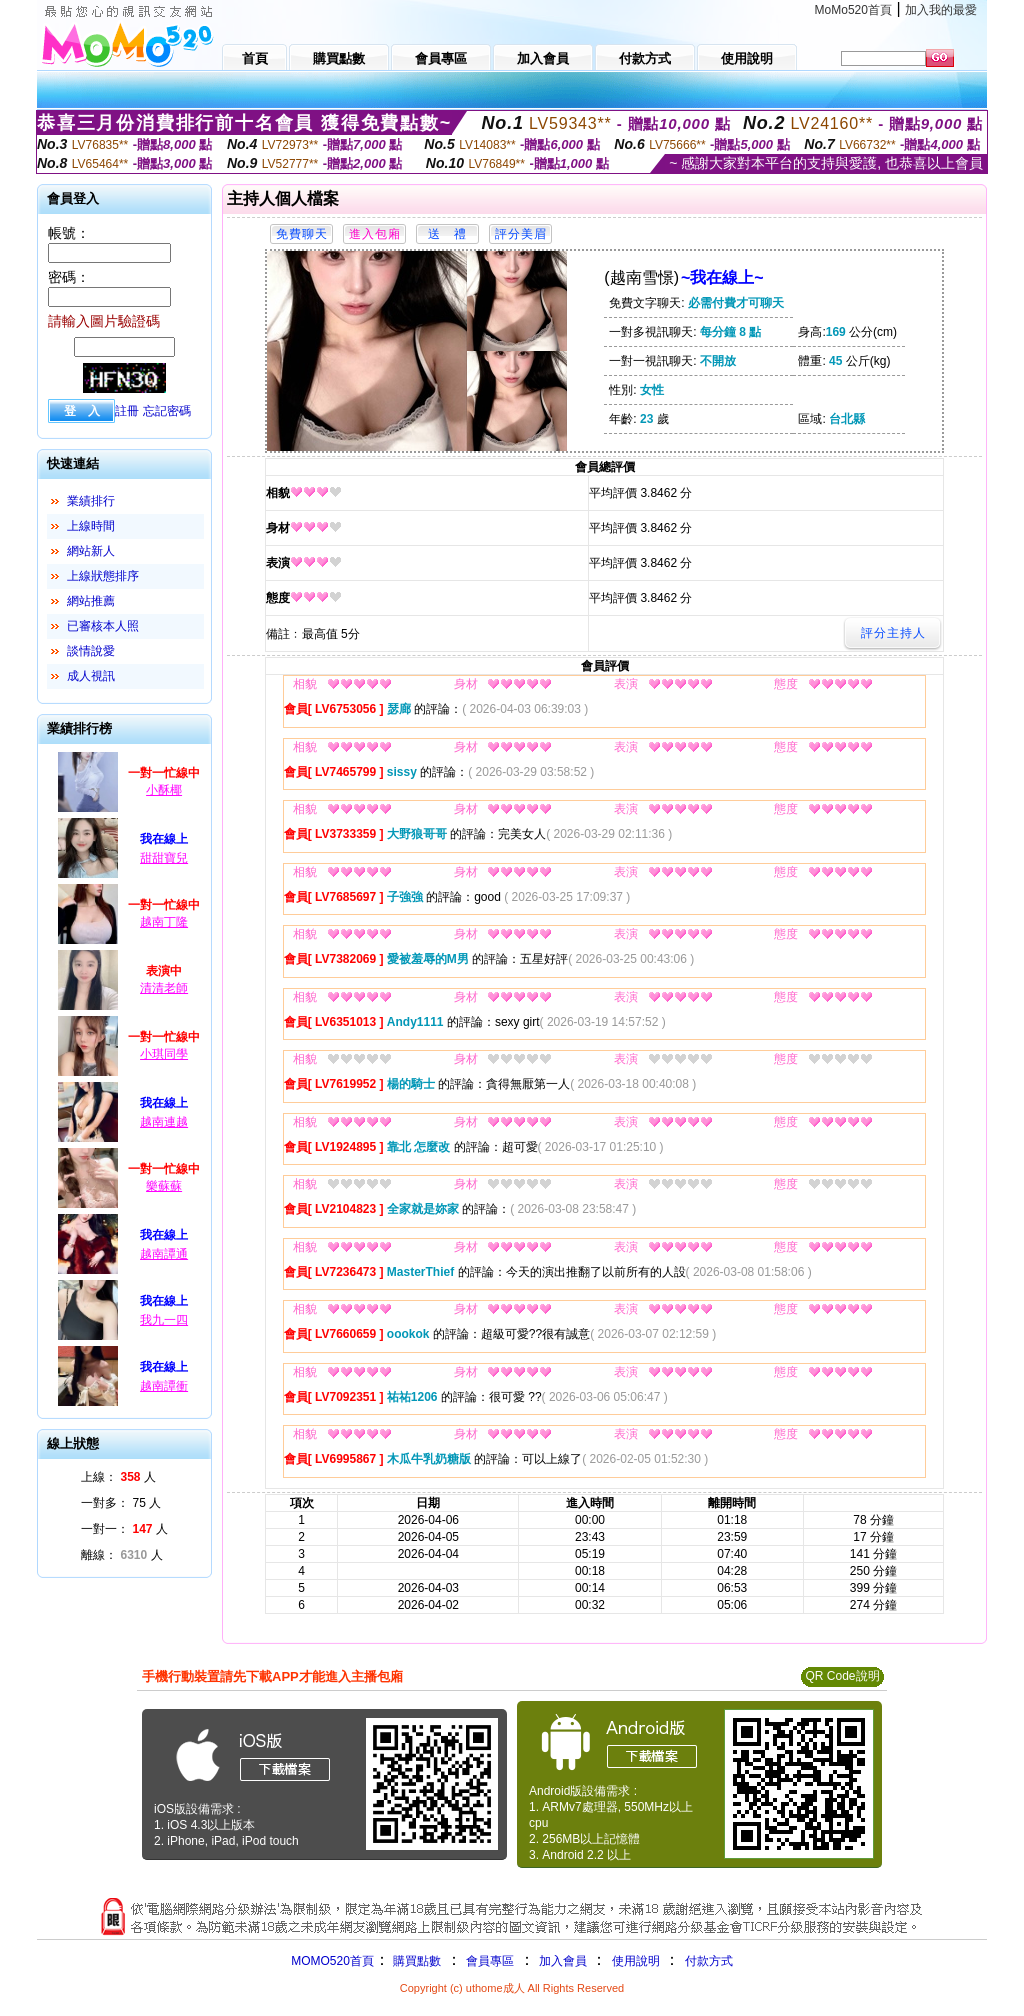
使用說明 (636, 1961)
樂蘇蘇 (164, 1186)
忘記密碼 (167, 411)
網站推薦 (91, 601)
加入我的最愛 (941, 10)
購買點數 (415, 1961)
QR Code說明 (842, 1676)
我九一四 (164, 1320)
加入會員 (563, 1961)
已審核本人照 (103, 626)
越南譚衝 (164, 1386)
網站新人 (91, 551)
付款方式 (709, 1961)
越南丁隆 (164, 922)
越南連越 (164, 1122)
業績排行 (91, 501)
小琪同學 (164, 1054)
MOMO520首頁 (332, 1961)
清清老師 (164, 988)
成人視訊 (91, 676)
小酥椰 (164, 790)
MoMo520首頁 (853, 10)
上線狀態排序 (103, 576)
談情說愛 (91, 651)
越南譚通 (164, 1254)
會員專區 (490, 1961)
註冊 (127, 411)
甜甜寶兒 (164, 858)
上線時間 (91, 526)
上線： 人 (118, 1477)
